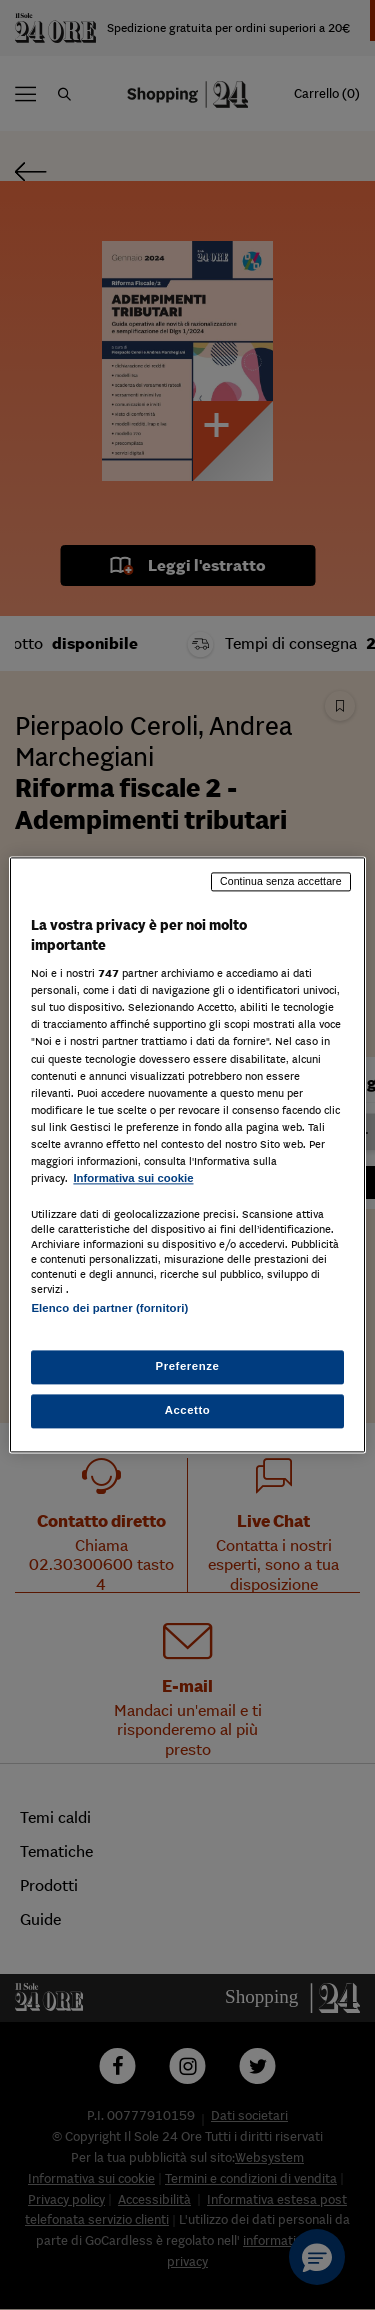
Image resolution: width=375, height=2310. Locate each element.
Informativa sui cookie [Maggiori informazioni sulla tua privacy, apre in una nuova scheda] (133, 1178)
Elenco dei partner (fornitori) (109, 1308)
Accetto (188, 1411)
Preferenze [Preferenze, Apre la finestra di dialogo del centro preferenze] (188, 1367)
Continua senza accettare (281, 881)
